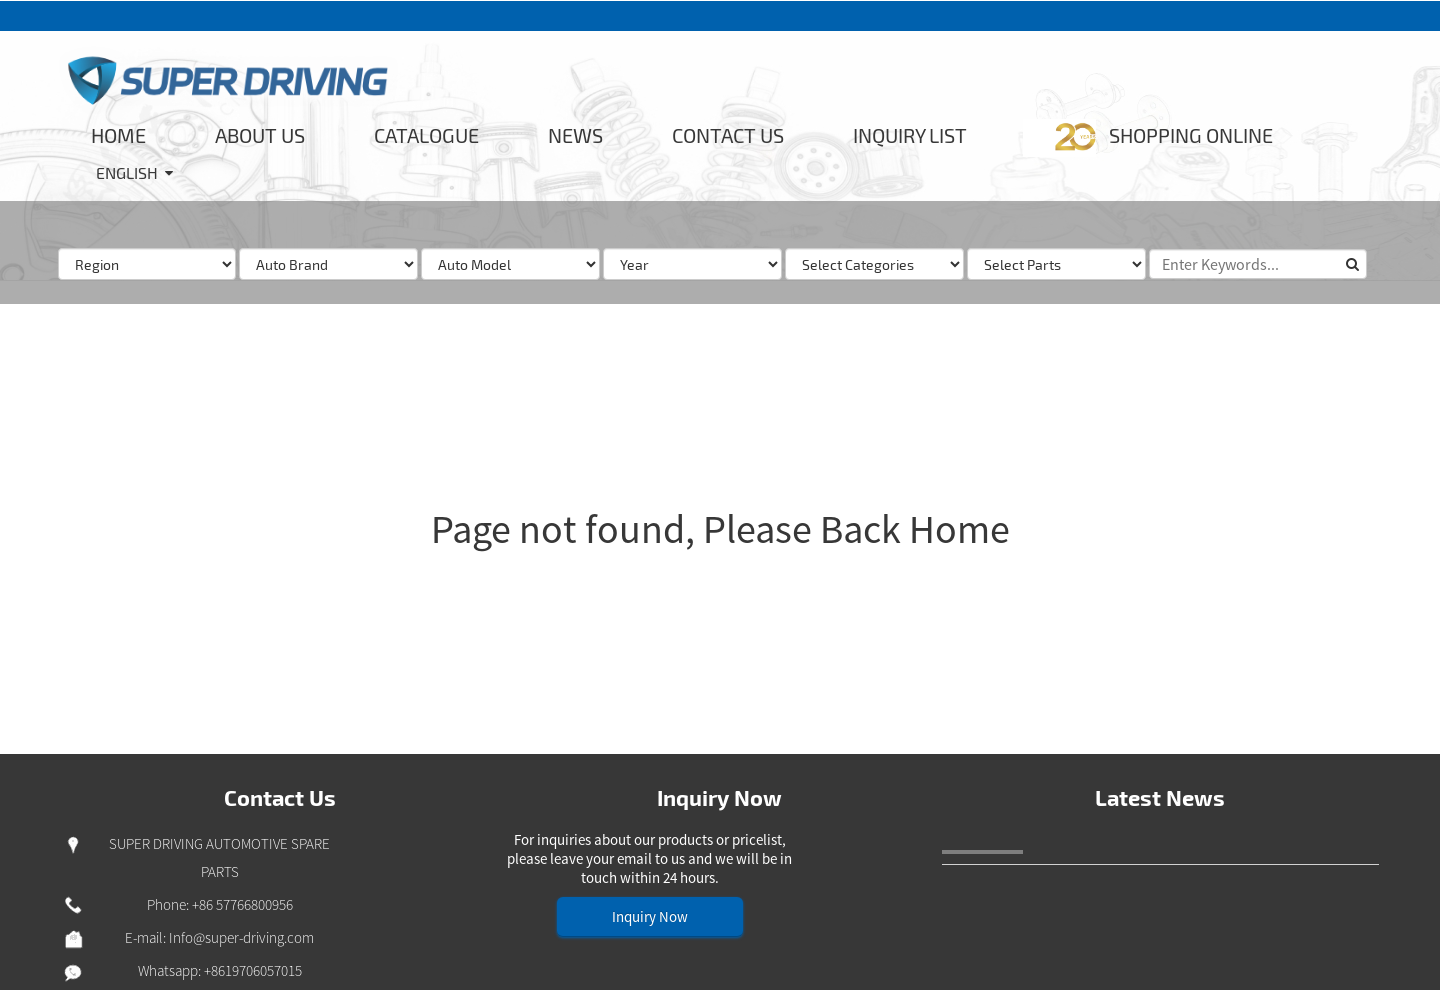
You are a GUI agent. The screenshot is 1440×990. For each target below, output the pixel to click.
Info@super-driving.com (241, 937)
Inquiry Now (650, 916)
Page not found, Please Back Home (720, 529)
